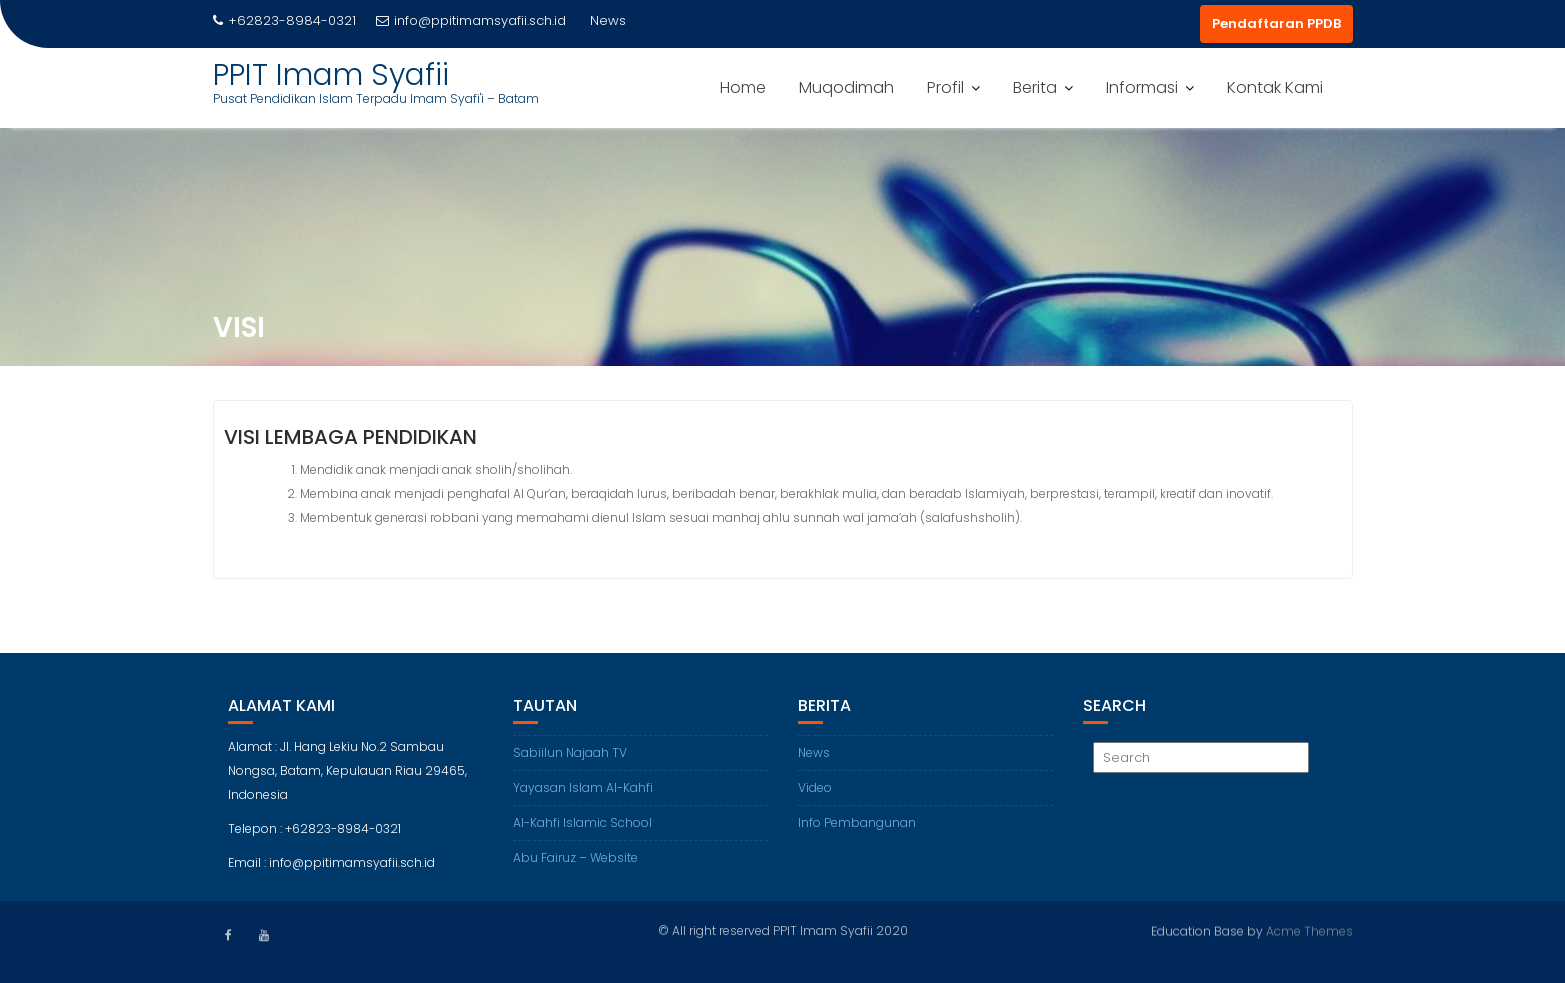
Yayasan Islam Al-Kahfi (583, 791)
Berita (1035, 87)
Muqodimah (846, 87)
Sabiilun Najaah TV (570, 756)
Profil (945, 87)
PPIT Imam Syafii (331, 75)
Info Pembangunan (857, 826)
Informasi (1142, 87)
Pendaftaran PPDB (1276, 23)
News (814, 756)
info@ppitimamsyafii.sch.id (471, 20)
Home (743, 87)
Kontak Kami (1275, 87)
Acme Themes (1309, 929)
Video (815, 791)
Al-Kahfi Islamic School (582, 826)
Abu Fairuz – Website (575, 861)
